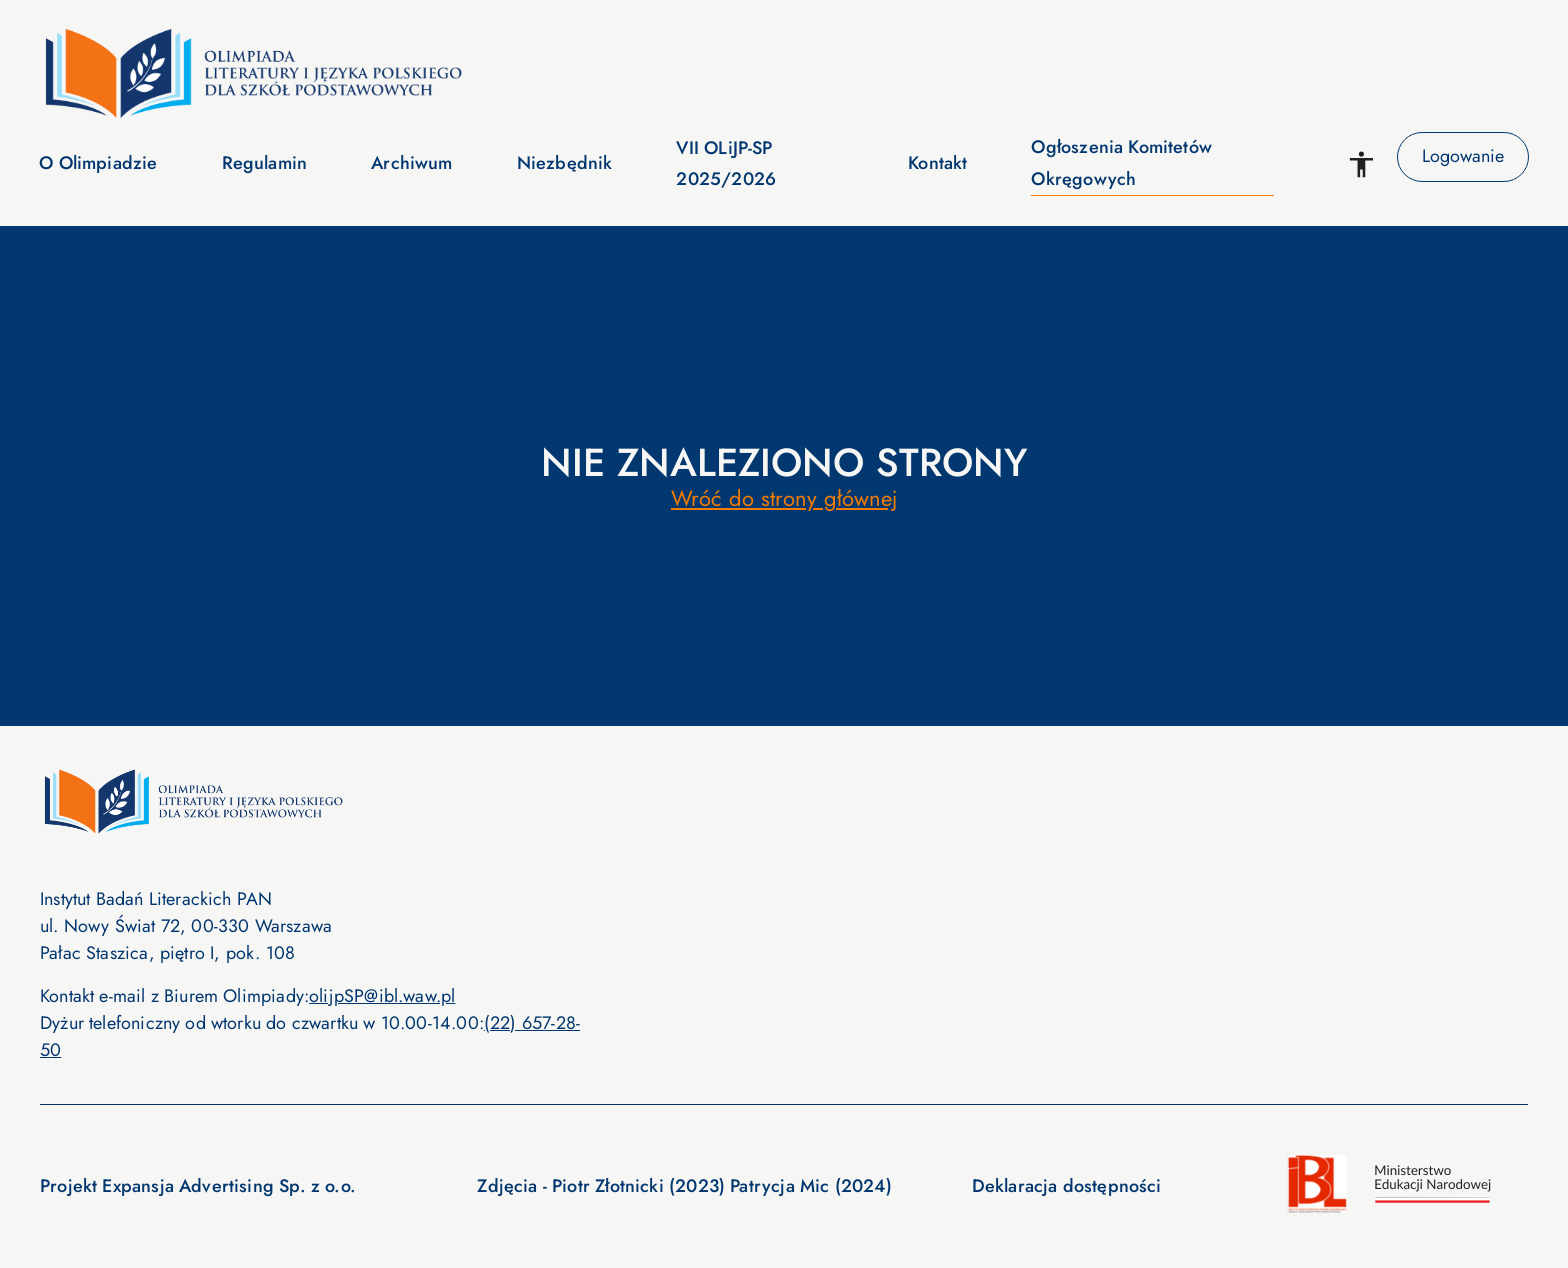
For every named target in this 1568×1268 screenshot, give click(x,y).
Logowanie (1463, 157)
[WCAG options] (1361, 164)
